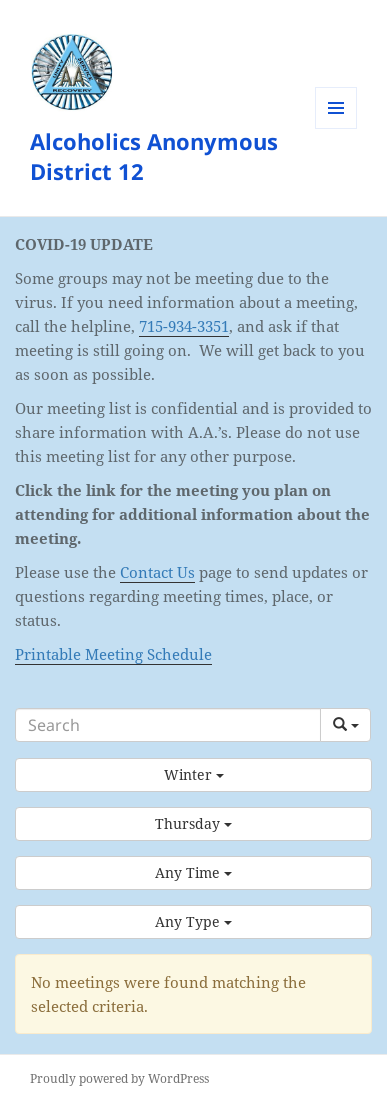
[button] (193, 775)
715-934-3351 (184, 326)
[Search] (168, 725)
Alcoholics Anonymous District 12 (154, 156)
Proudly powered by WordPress (119, 1078)
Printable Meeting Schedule (113, 654)
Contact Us (157, 572)
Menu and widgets (336, 128)
